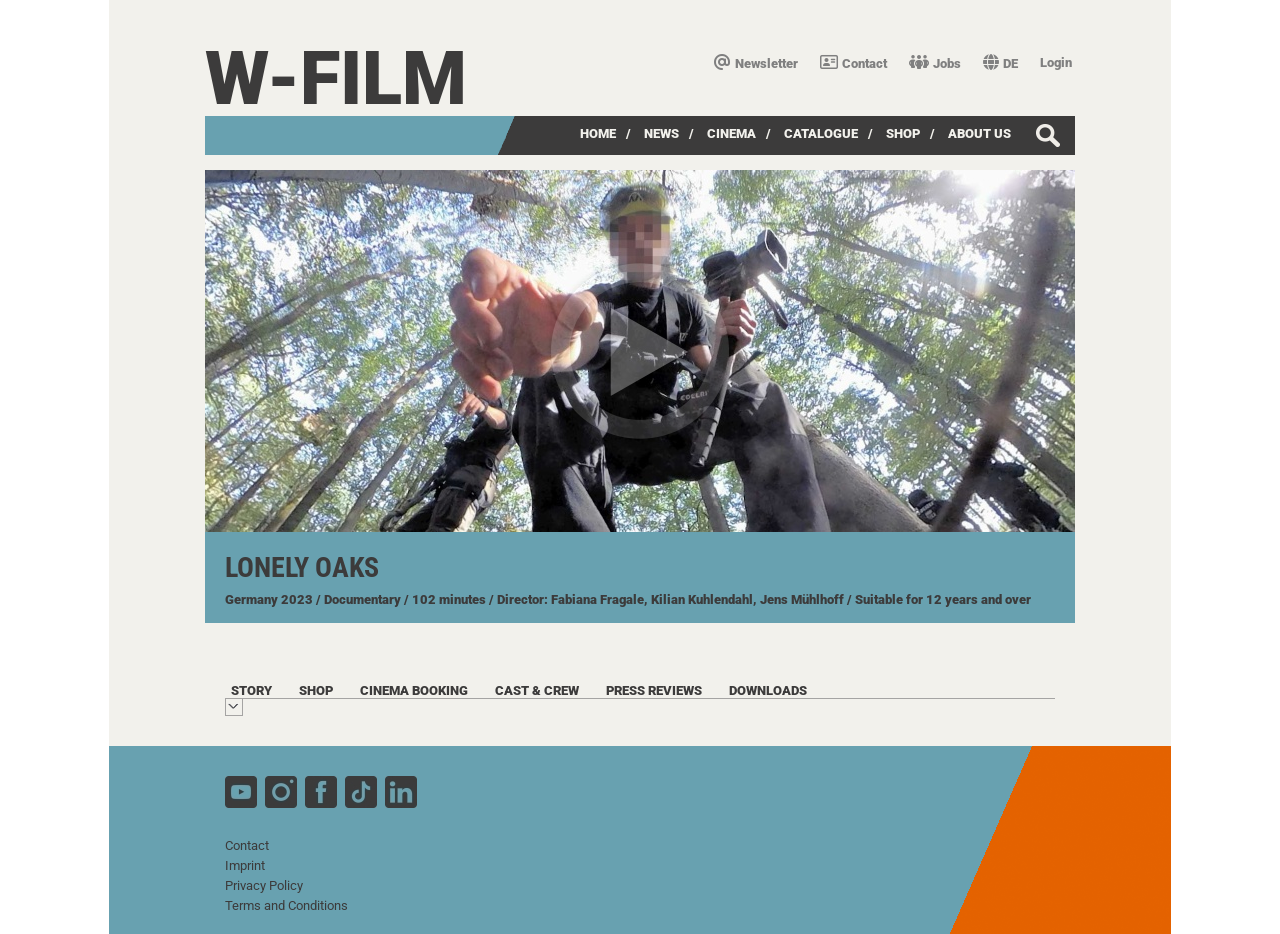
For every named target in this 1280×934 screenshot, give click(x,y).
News (661, 133)
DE (1000, 63)
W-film (336, 78)
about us (979, 133)
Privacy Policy (264, 885)
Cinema (731, 133)
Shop (903, 133)
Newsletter (756, 63)
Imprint (245, 865)
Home (598, 133)
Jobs (935, 63)
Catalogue (821, 133)
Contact (853, 63)
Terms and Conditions (286, 905)
